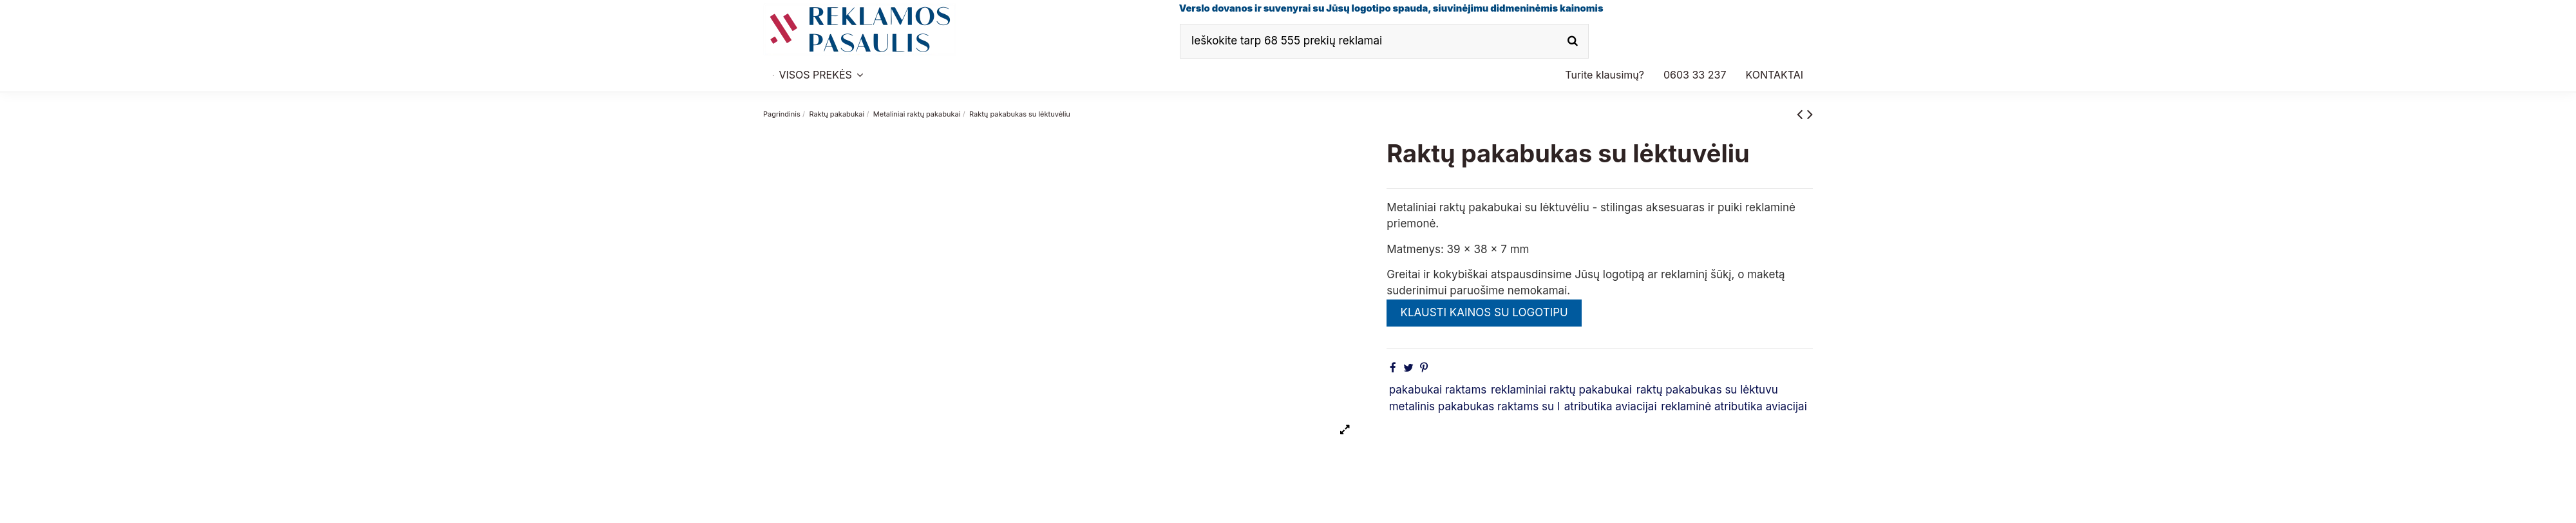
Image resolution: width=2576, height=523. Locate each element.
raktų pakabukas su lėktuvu (1707, 389)
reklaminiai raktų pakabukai (1561, 389)
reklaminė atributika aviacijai (1733, 406)
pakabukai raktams (1438, 389)
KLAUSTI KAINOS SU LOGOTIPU (1484, 312)
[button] (1695, 75)
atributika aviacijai (1610, 406)
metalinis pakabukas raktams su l (1474, 406)
